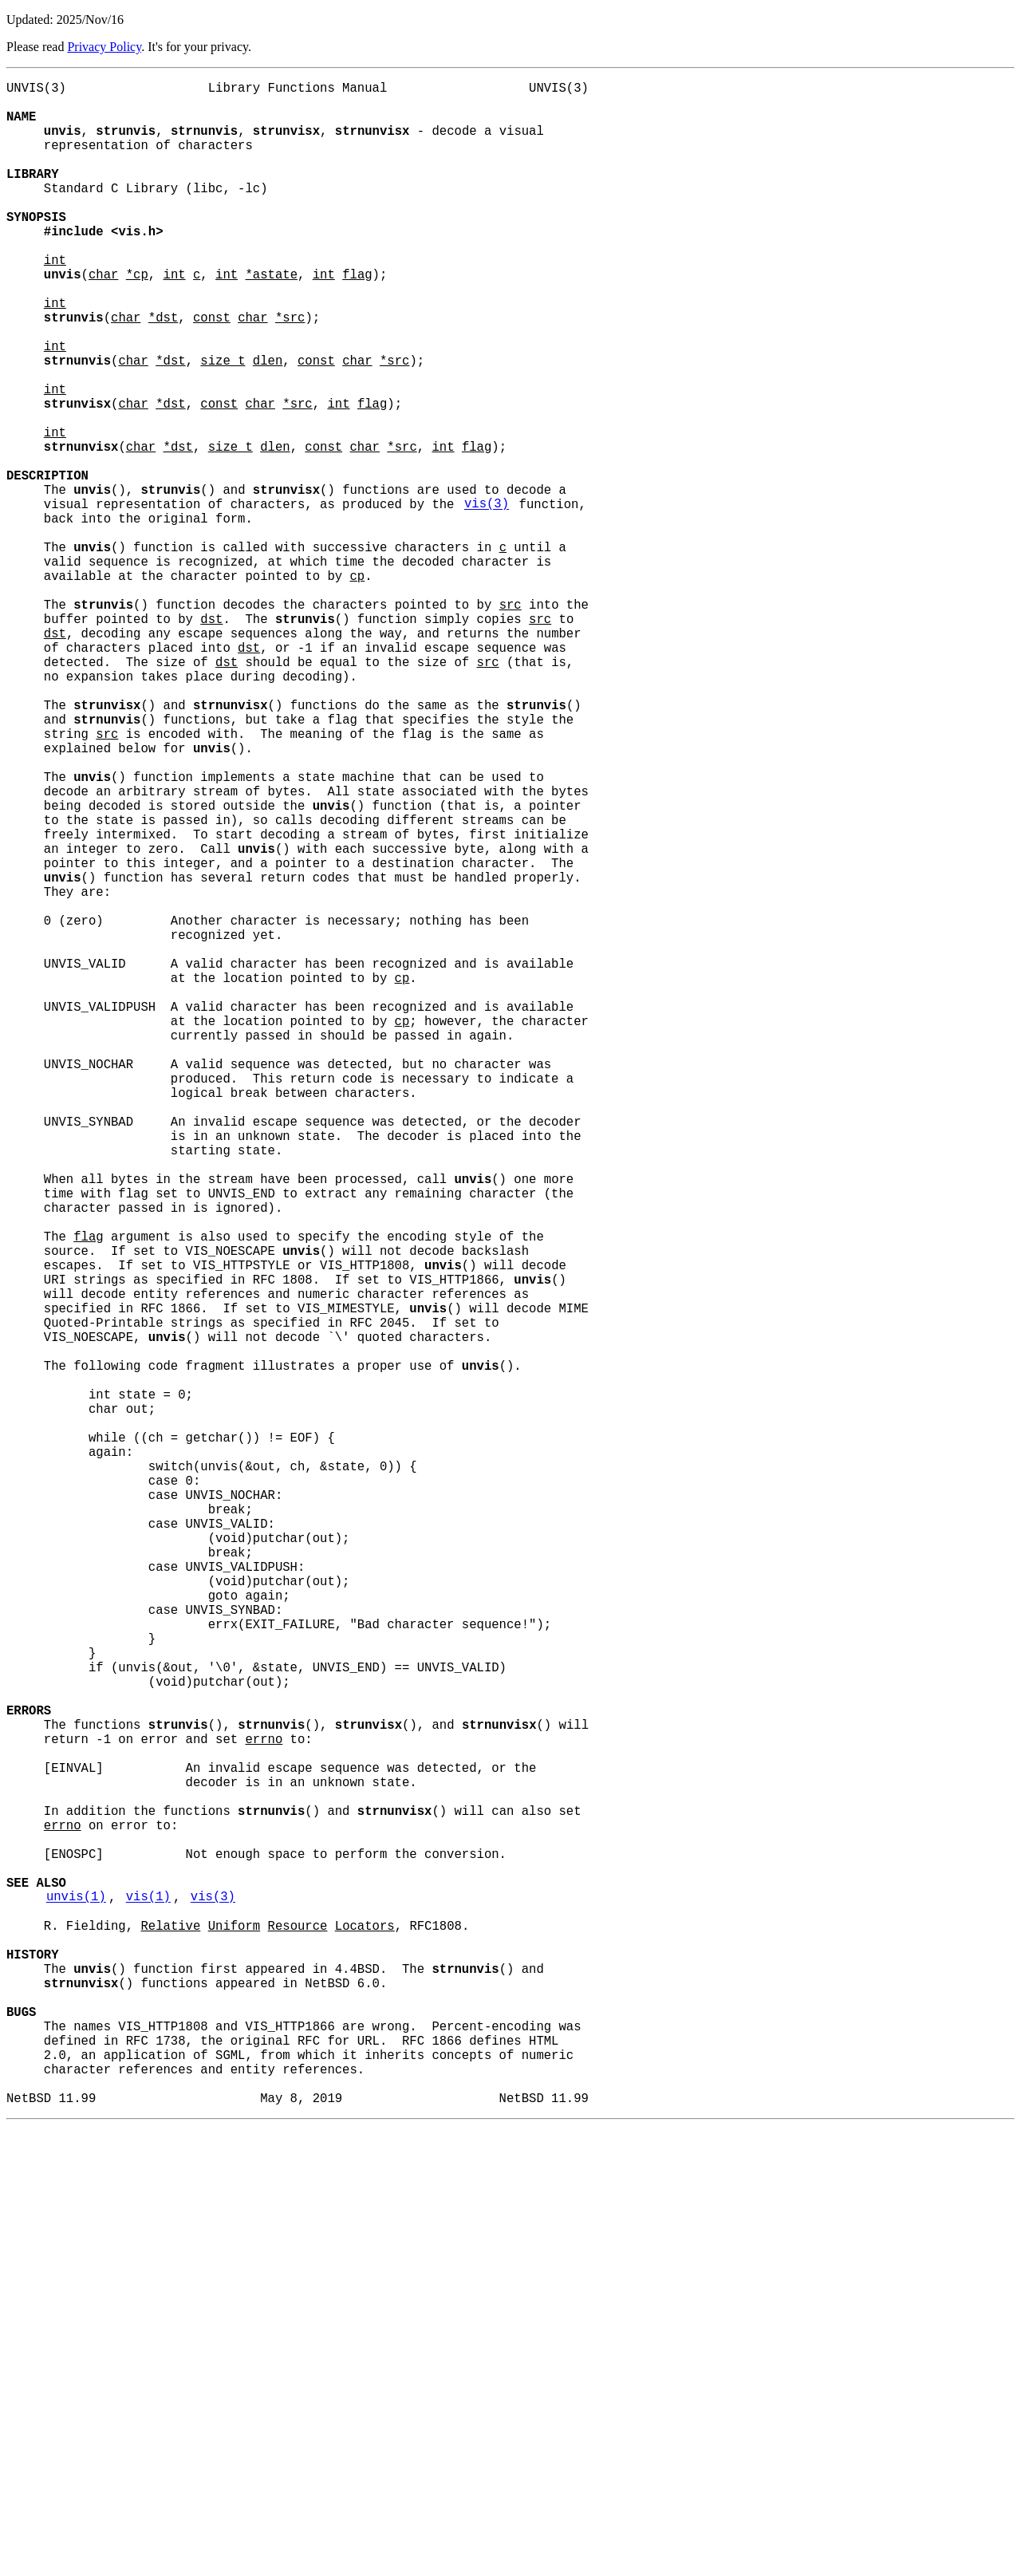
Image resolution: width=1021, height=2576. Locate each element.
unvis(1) (76, 2301)
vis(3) (486, 599)
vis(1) (148, 2301)
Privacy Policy (104, 46)
